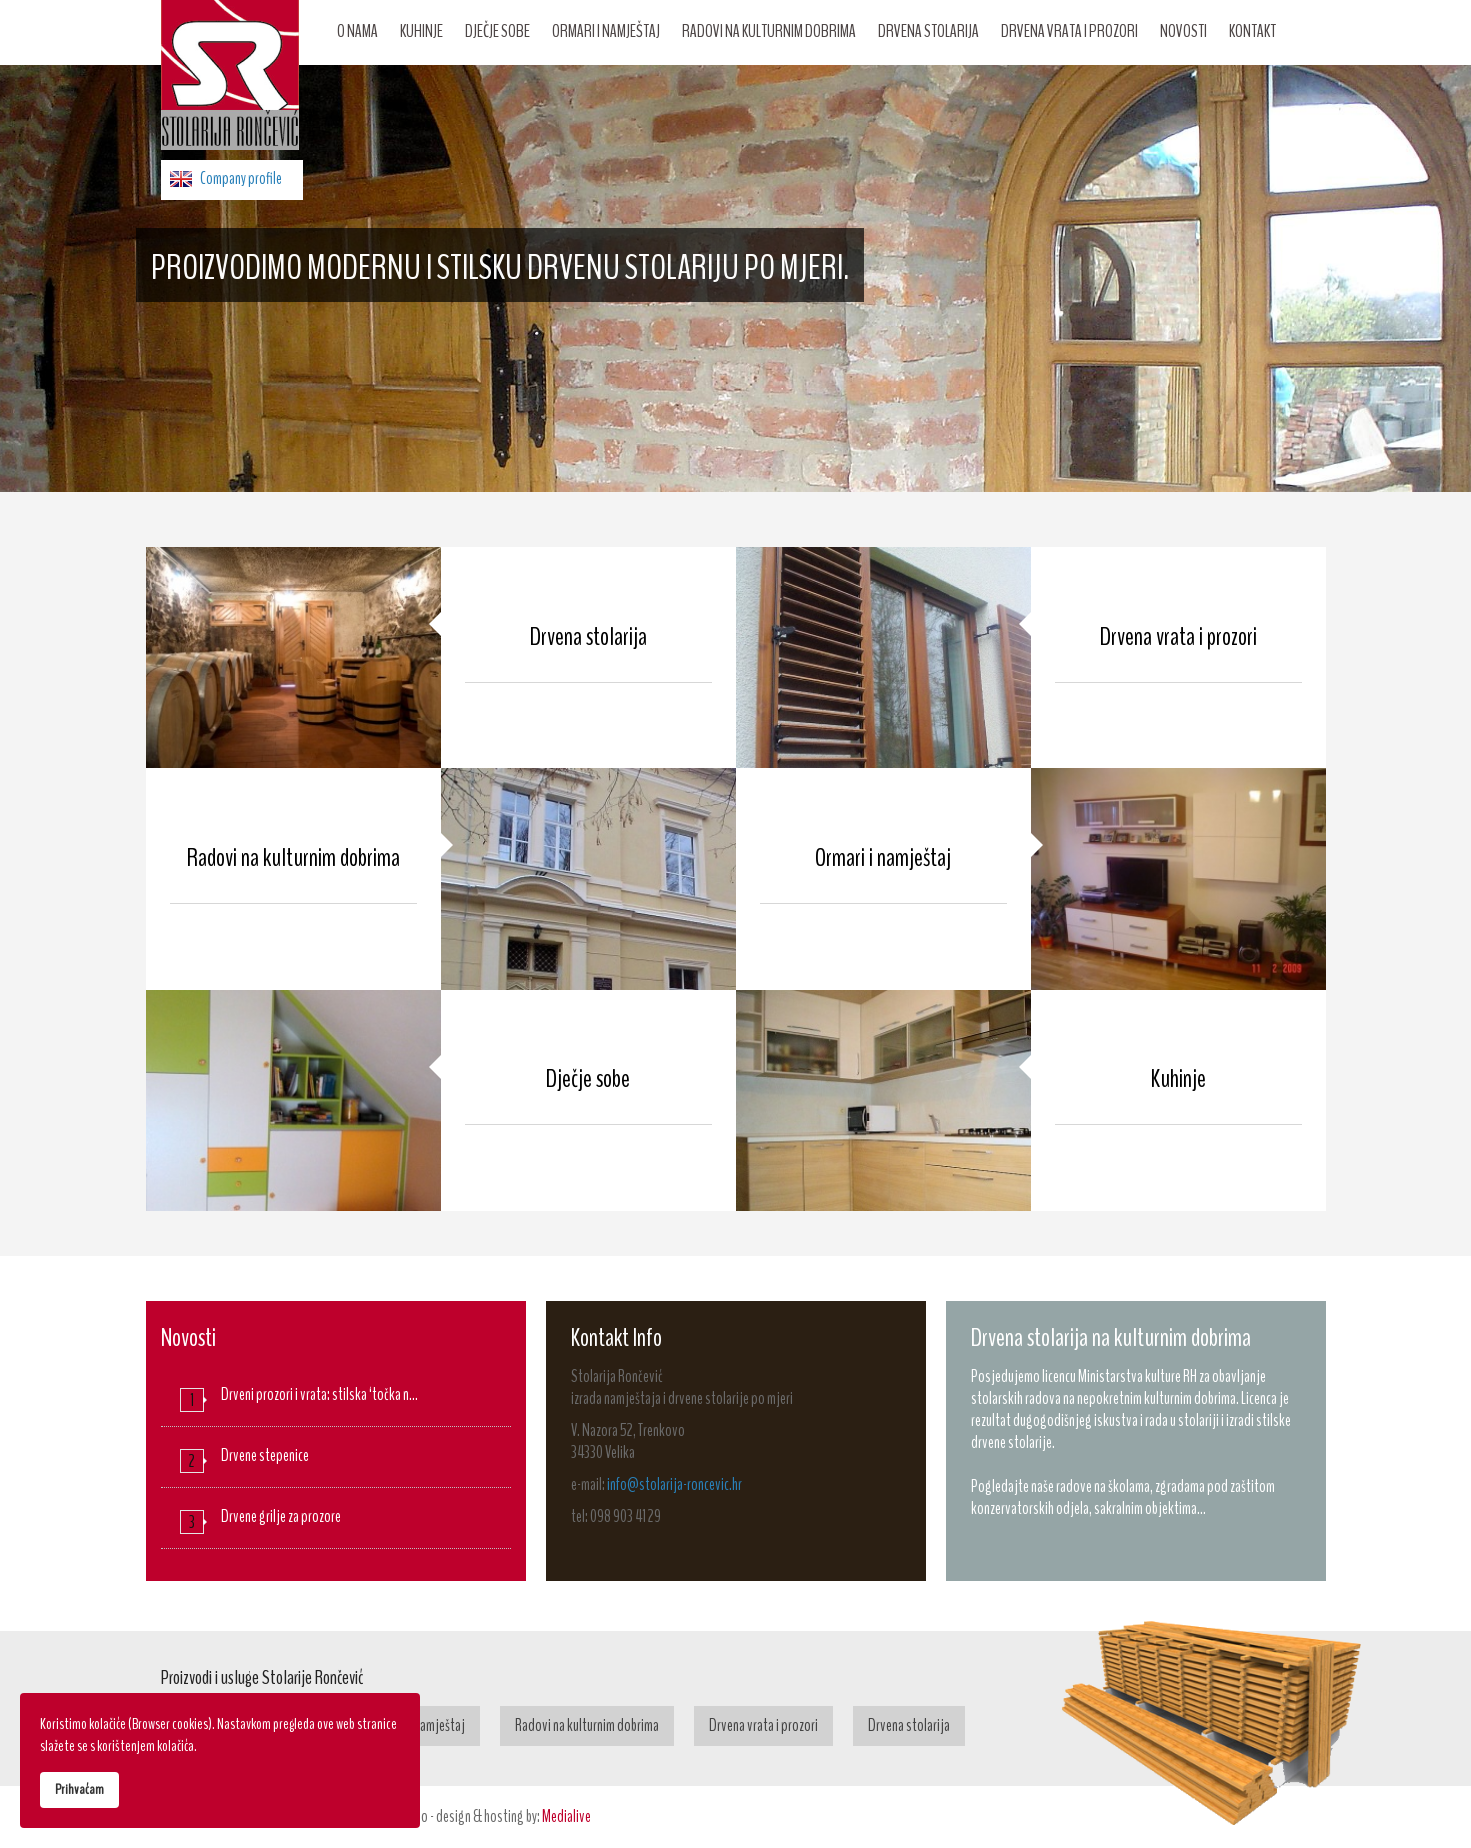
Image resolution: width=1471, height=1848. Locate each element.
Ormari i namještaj (606, 31)
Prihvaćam (79, 1789)
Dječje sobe (497, 31)
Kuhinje (421, 31)
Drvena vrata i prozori (1069, 31)
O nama (357, 31)
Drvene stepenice (265, 1455)
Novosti (1183, 31)
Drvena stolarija (928, 31)
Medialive (566, 1816)
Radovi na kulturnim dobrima (769, 31)
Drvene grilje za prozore (281, 1516)
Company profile (241, 178)
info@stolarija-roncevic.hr (674, 1484)
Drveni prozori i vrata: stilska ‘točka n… (319, 1394)
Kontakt (1252, 31)
